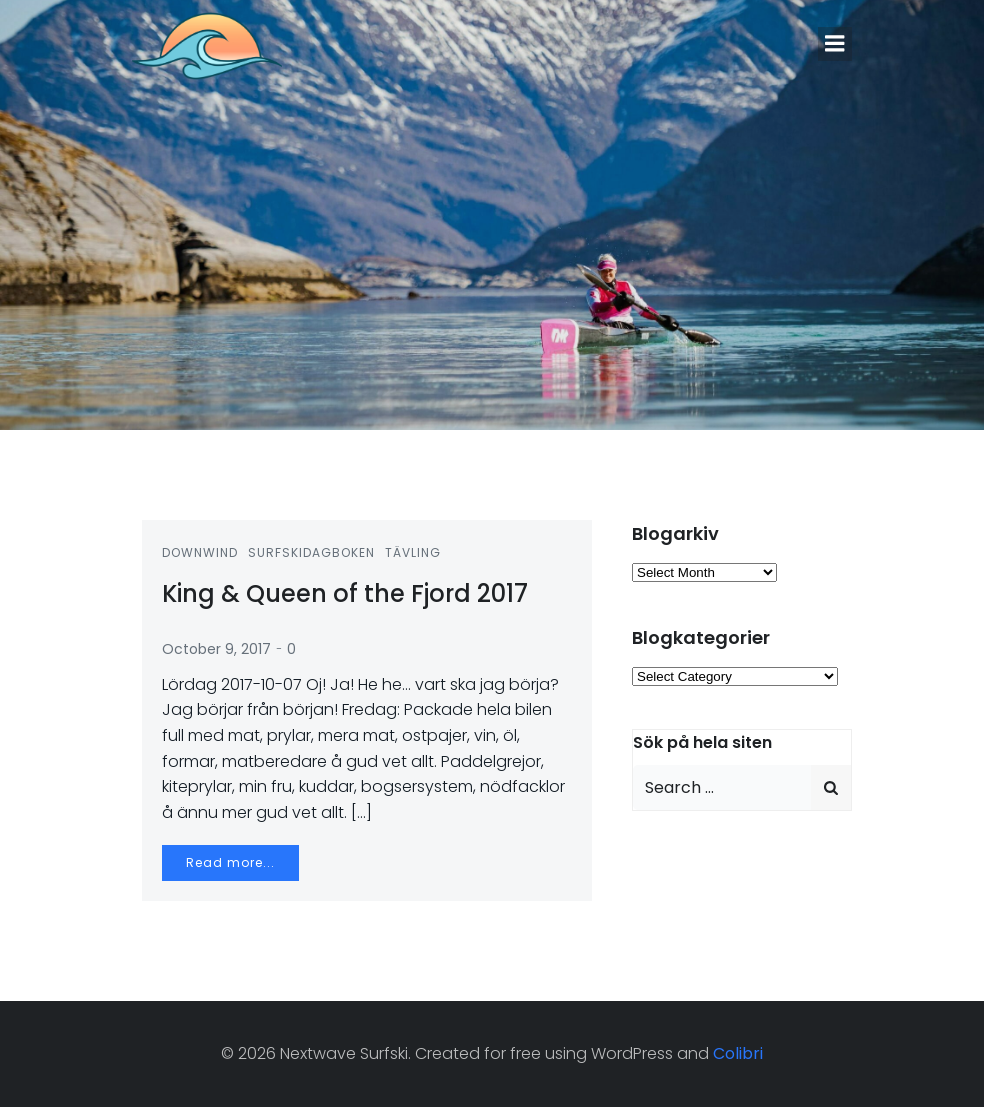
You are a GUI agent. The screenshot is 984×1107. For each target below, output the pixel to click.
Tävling (413, 552)
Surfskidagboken (311, 552)
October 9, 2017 (216, 649)
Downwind (200, 552)
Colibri (738, 1053)
